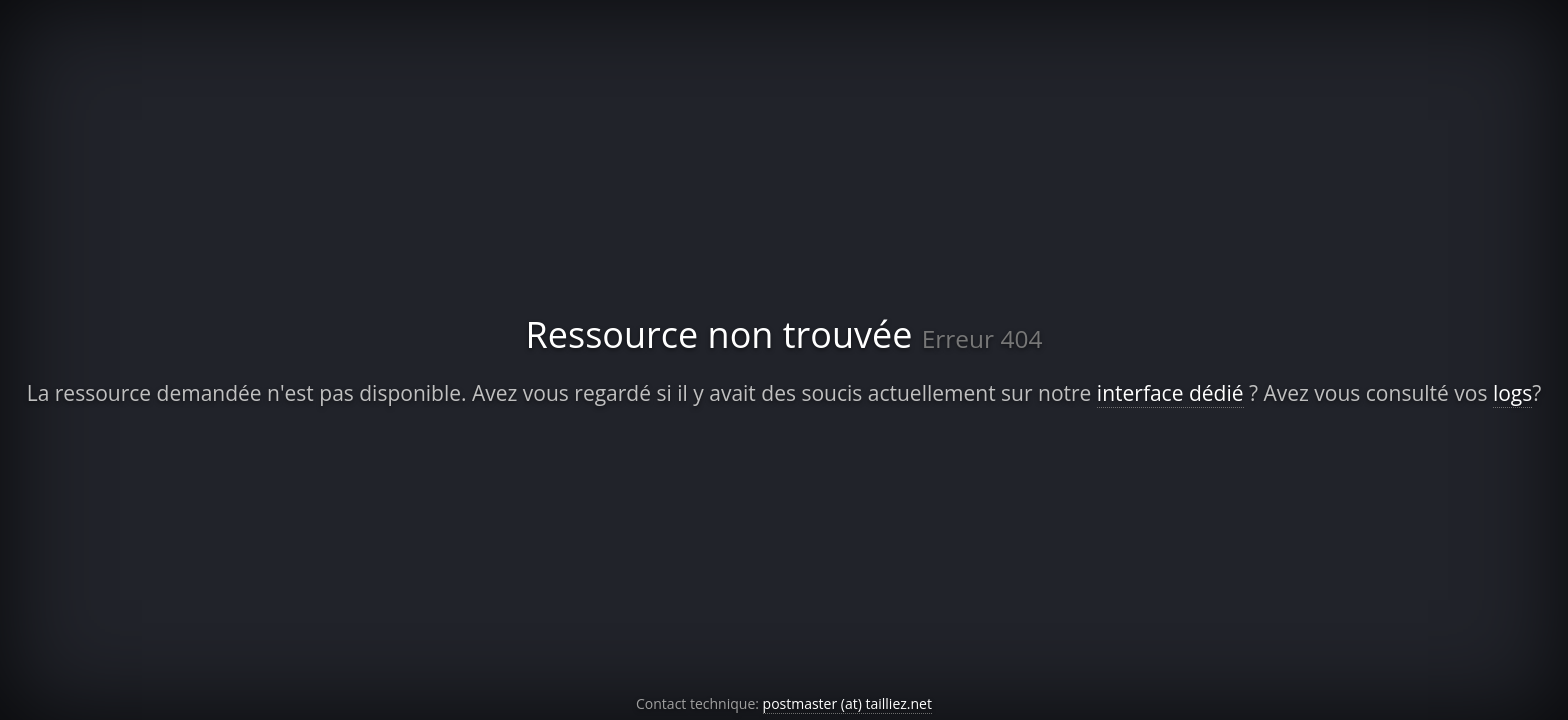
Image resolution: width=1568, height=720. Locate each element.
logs (1512, 393)
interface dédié (1170, 393)
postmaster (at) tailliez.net (847, 703)
